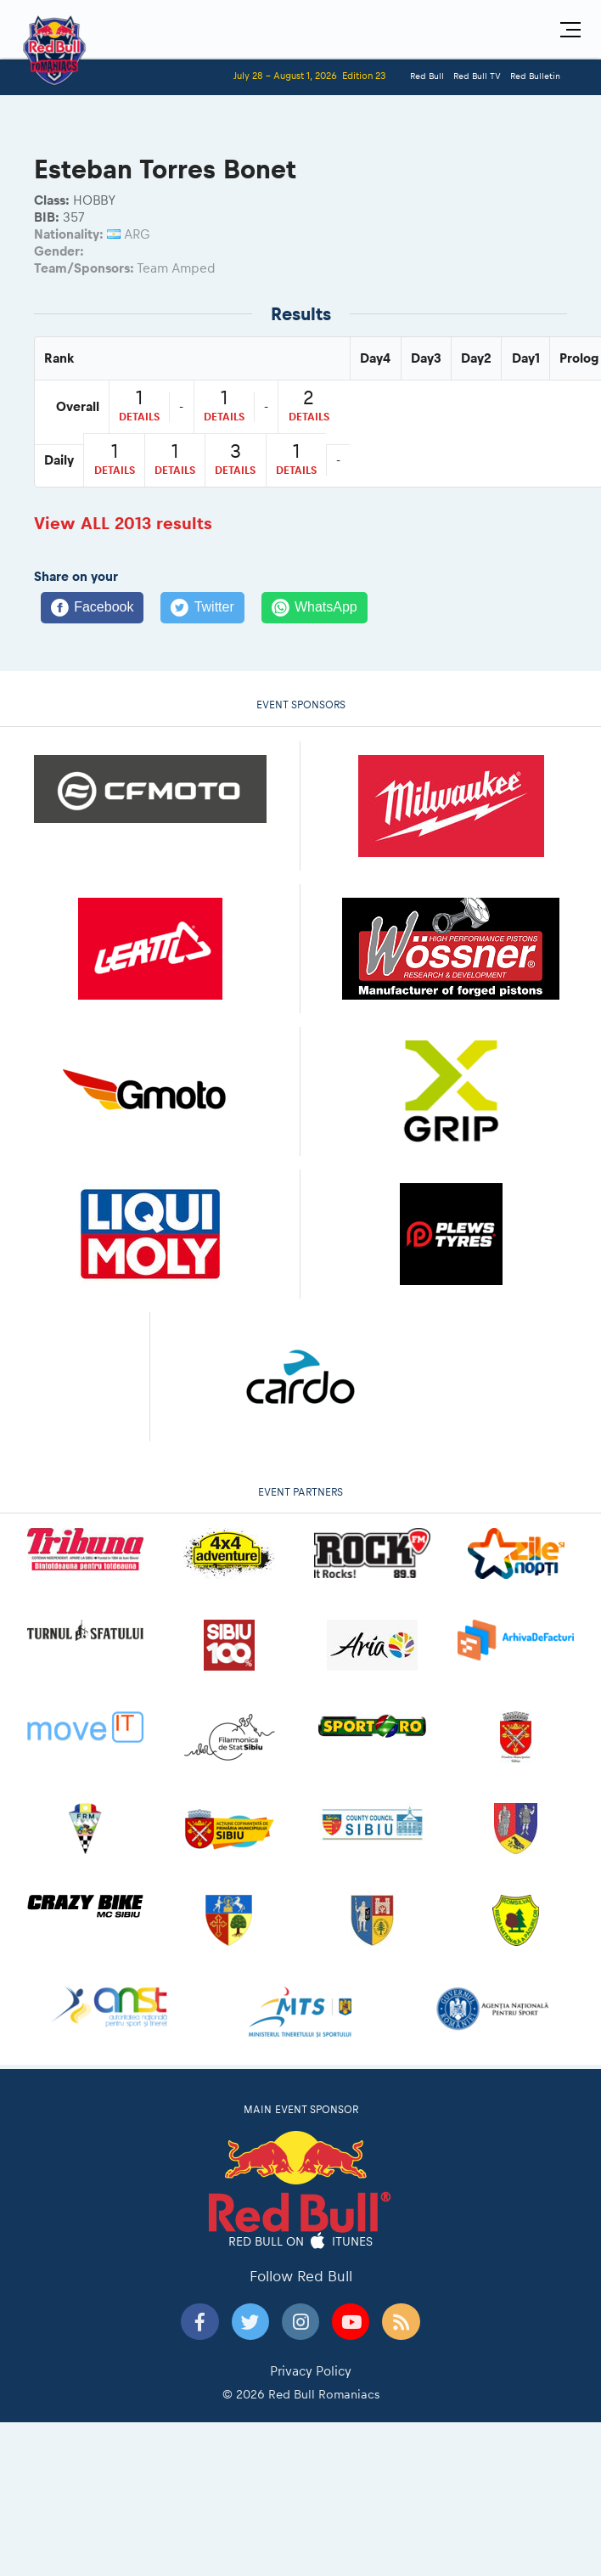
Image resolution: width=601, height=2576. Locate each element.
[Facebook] (92, 607)
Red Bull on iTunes (301, 2242)
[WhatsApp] (314, 607)
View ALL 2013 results (123, 523)
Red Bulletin (535, 75)
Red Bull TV (477, 75)
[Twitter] (202, 607)
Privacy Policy (310, 2371)
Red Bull (427, 75)
